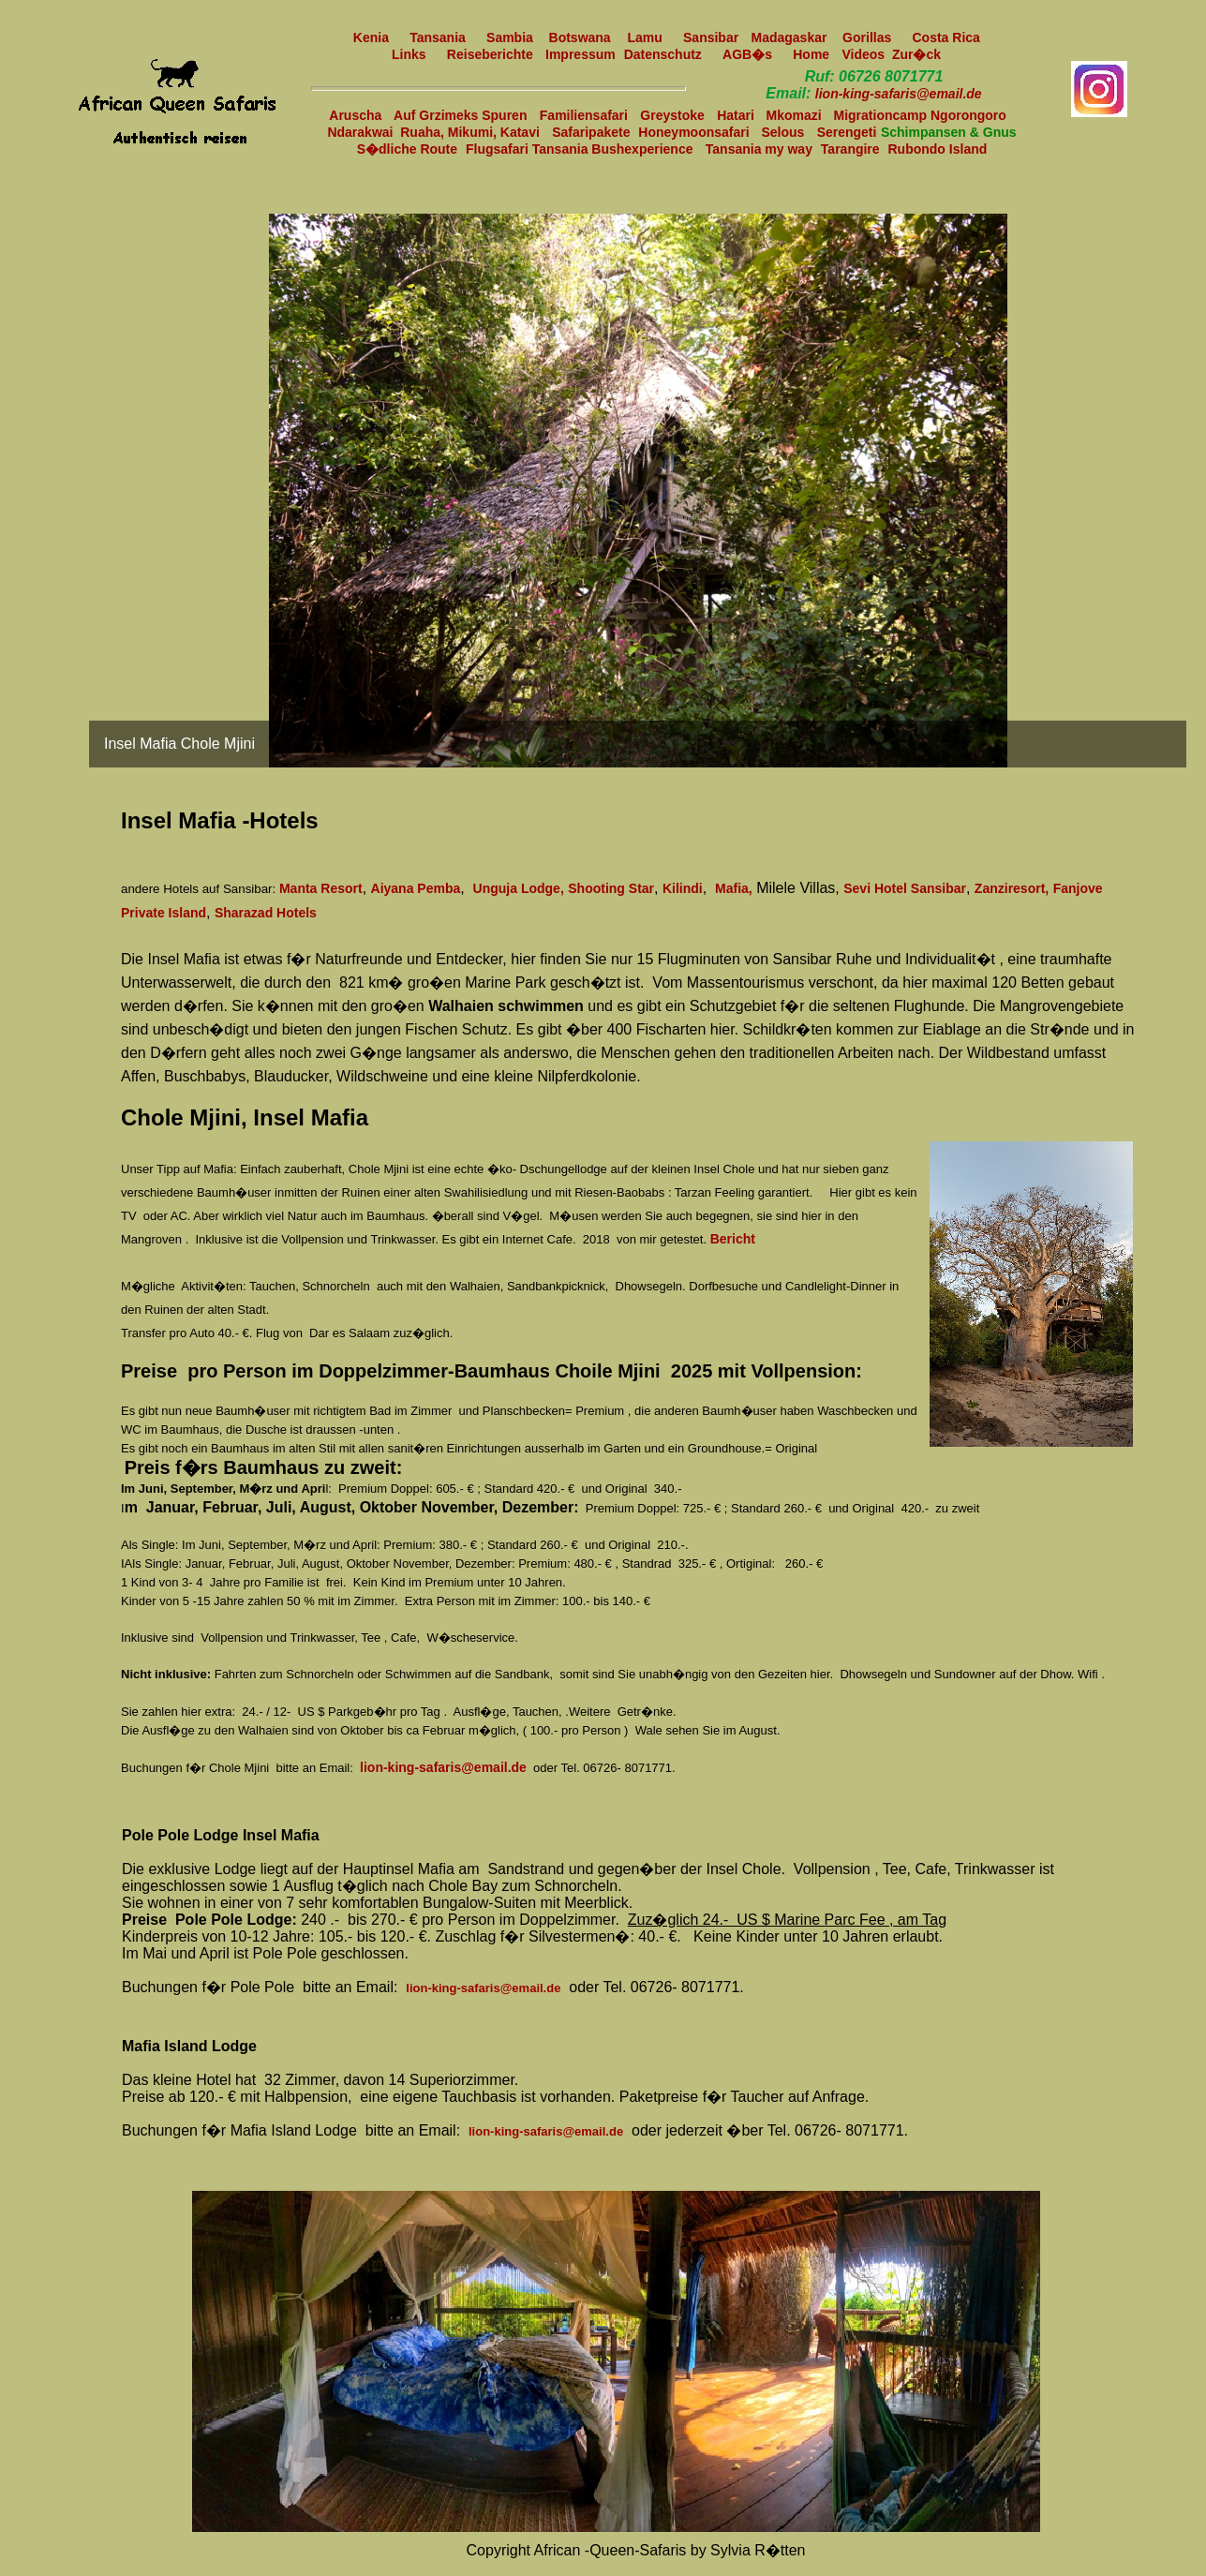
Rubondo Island (938, 148)
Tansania (437, 37)
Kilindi (683, 888)
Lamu (644, 37)
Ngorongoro (968, 115)
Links (409, 54)
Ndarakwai (363, 132)
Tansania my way (759, 148)
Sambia (513, 37)
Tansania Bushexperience (612, 148)
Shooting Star (611, 888)
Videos (866, 54)
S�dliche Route (407, 148)
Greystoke (672, 115)
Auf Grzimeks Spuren (460, 115)
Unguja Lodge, (518, 888)
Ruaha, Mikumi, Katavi (470, 132)
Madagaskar (793, 37)
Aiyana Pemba (416, 888)
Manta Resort (321, 888)
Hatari (737, 115)
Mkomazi (796, 115)
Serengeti (847, 132)
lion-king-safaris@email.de (898, 93)
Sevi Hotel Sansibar (904, 888)
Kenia (371, 37)
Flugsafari (499, 148)
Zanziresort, (1012, 888)
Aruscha (357, 115)
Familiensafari (584, 115)
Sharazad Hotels (266, 912)
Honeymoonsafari (695, 132)
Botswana (580, 37)
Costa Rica (947, 37)
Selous (782, 132)
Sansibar (710, 37)
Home (811, 54)
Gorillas (866, 37)
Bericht (732, 1238)
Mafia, (733, 888)
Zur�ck (916, 54)
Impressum (580, 54)
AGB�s (747, 54)
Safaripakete (591, 132)
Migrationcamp (882, 115)
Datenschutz (663, 54)
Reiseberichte (490, 54)
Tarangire (850, 148)
